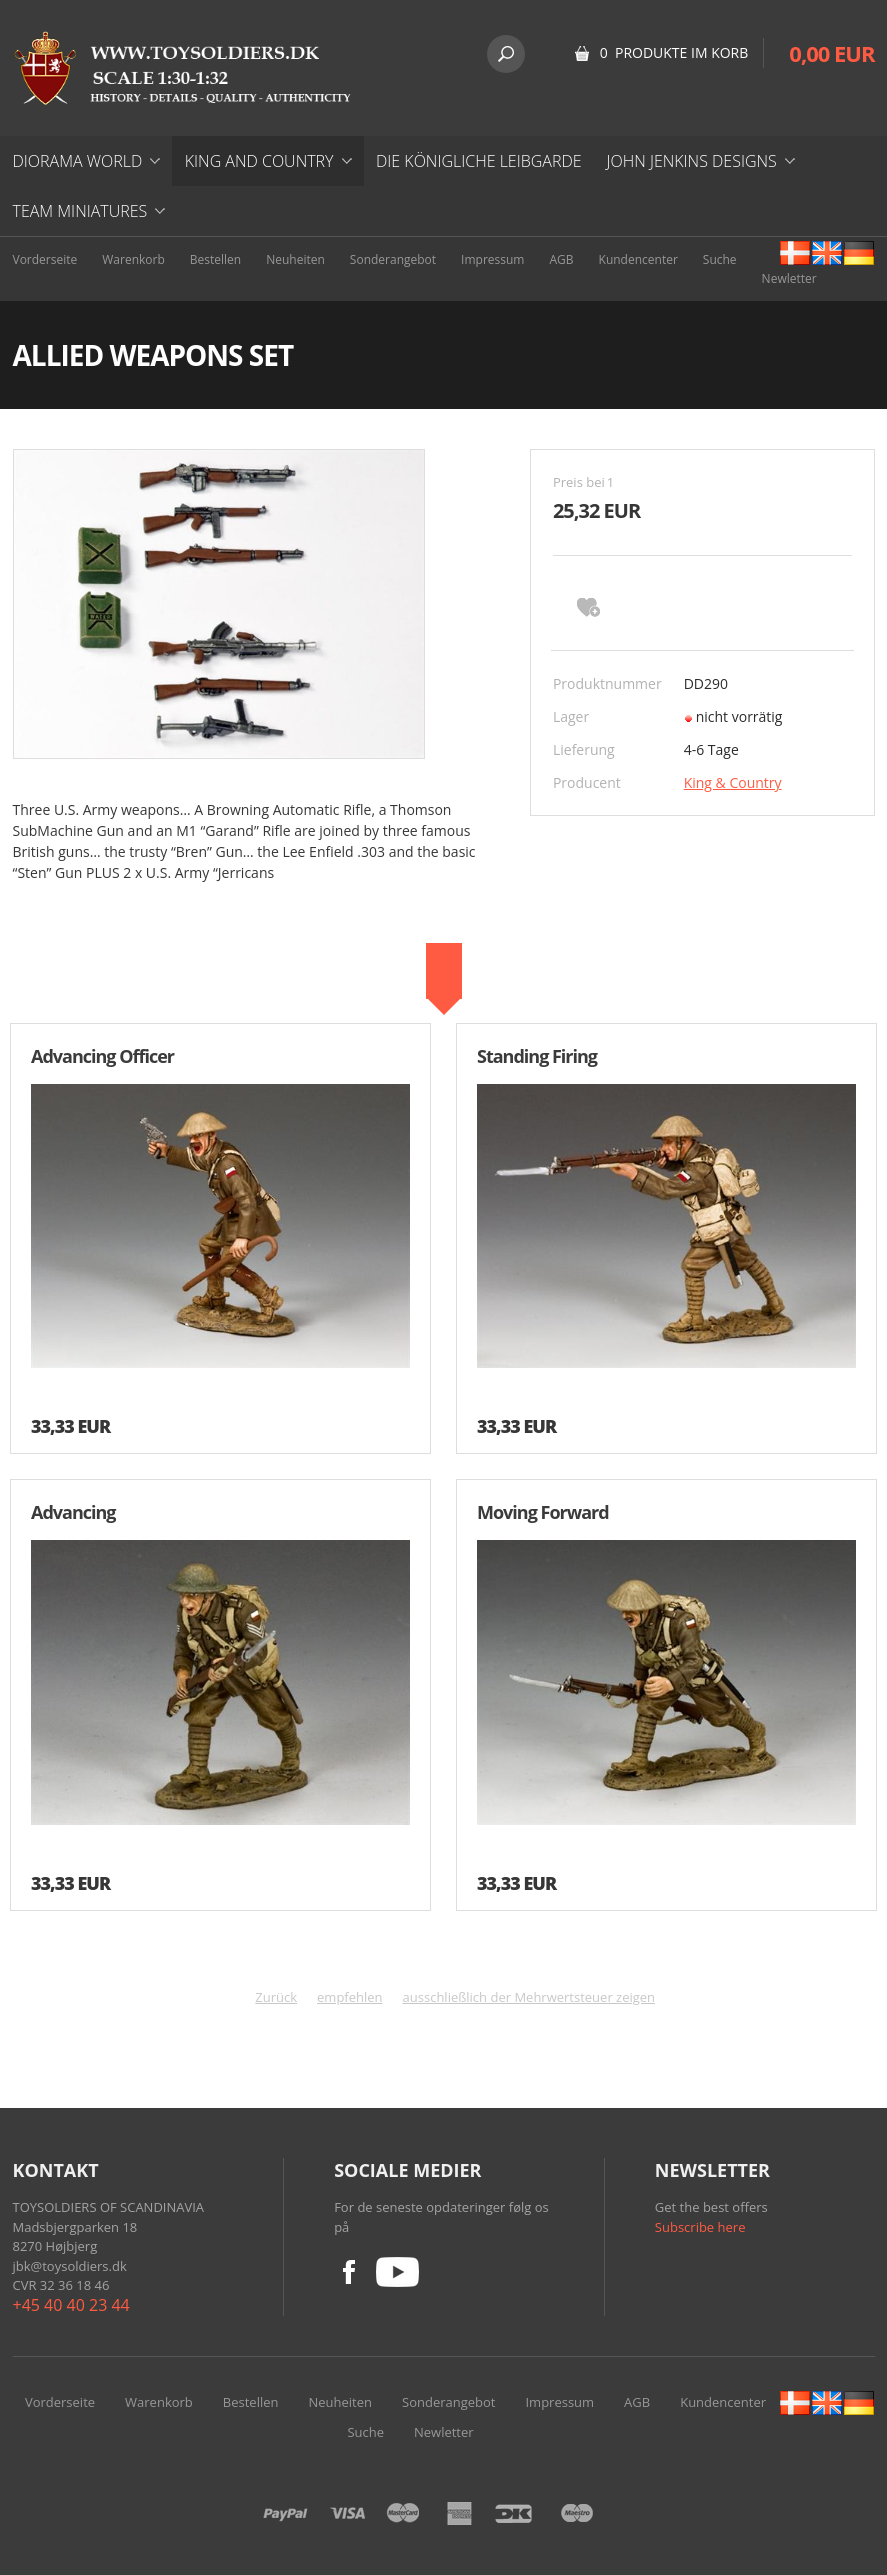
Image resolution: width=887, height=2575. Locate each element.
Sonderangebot (393, 259)
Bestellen (215, 259)
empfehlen (350, 1997)
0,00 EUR (831, 53)
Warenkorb (133, 259)
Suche (720, 259)
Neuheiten (295, 259)
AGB (561, 259)
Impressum (492, 259)
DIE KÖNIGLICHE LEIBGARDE (479, 161)
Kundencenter (638, 259)
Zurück (276, 1997)
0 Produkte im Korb (674, 52)
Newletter (789, 278)
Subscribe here (700, 2227)
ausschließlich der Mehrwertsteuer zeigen (529, 1997)
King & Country (733, 782)
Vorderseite (45, 259)
